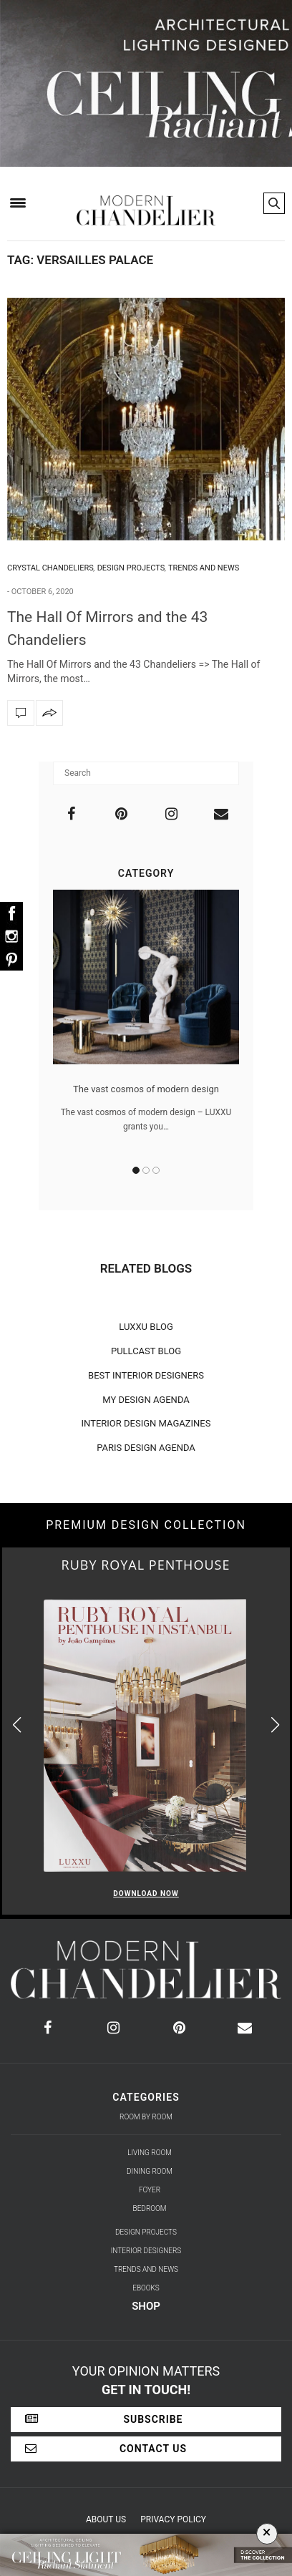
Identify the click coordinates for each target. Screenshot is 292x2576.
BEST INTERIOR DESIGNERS (146, 1375)
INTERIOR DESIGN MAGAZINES (146, 1423)
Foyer (149, 2190)
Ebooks (146, 2288)
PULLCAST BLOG (146, 1351)
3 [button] (156, 1170)
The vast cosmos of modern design (146, 1089)
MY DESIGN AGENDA (146, 1399)
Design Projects (131, 568)
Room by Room (146, 2117)
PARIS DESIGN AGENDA (146, 1447)
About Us (106, 2519)
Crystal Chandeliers (50, 568)
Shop (146, 2306)
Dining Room (149, 2171)
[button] (275, 1725)
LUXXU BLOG (146, 1326)
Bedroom (150, 2208)
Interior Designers (146, 2251)
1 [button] (136, 1170)
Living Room (149, 2153)
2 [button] (146, 1170)
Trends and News (203, 568)
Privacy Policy (173, 2519)
